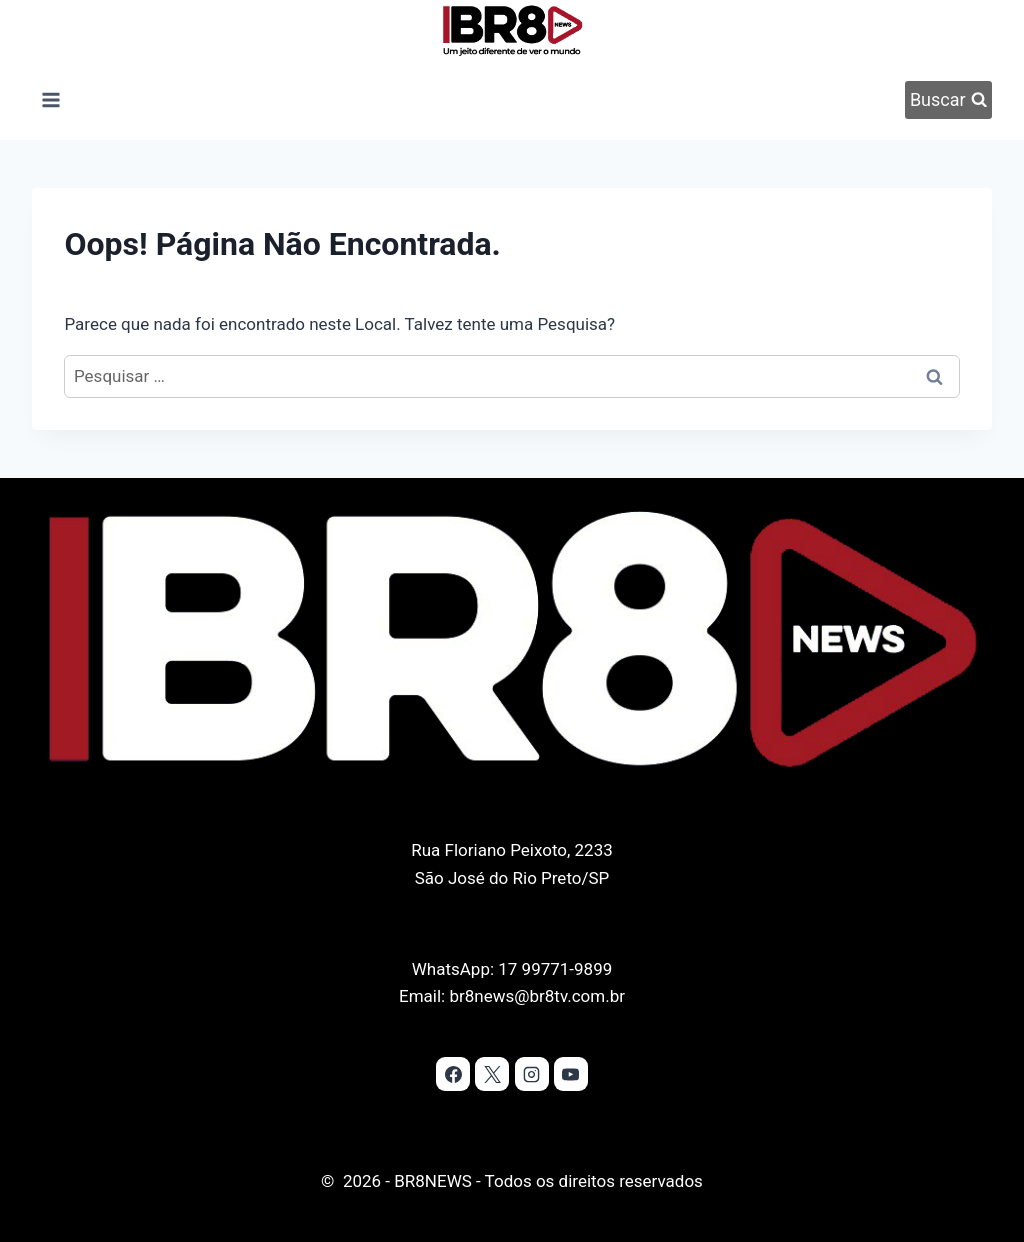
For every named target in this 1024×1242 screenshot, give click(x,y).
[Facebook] (453, 1074)
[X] (492, 1074)
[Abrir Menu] (50, 99)
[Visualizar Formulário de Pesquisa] (948, 100)
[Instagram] (532, 1074)
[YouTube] (571, 1074)
